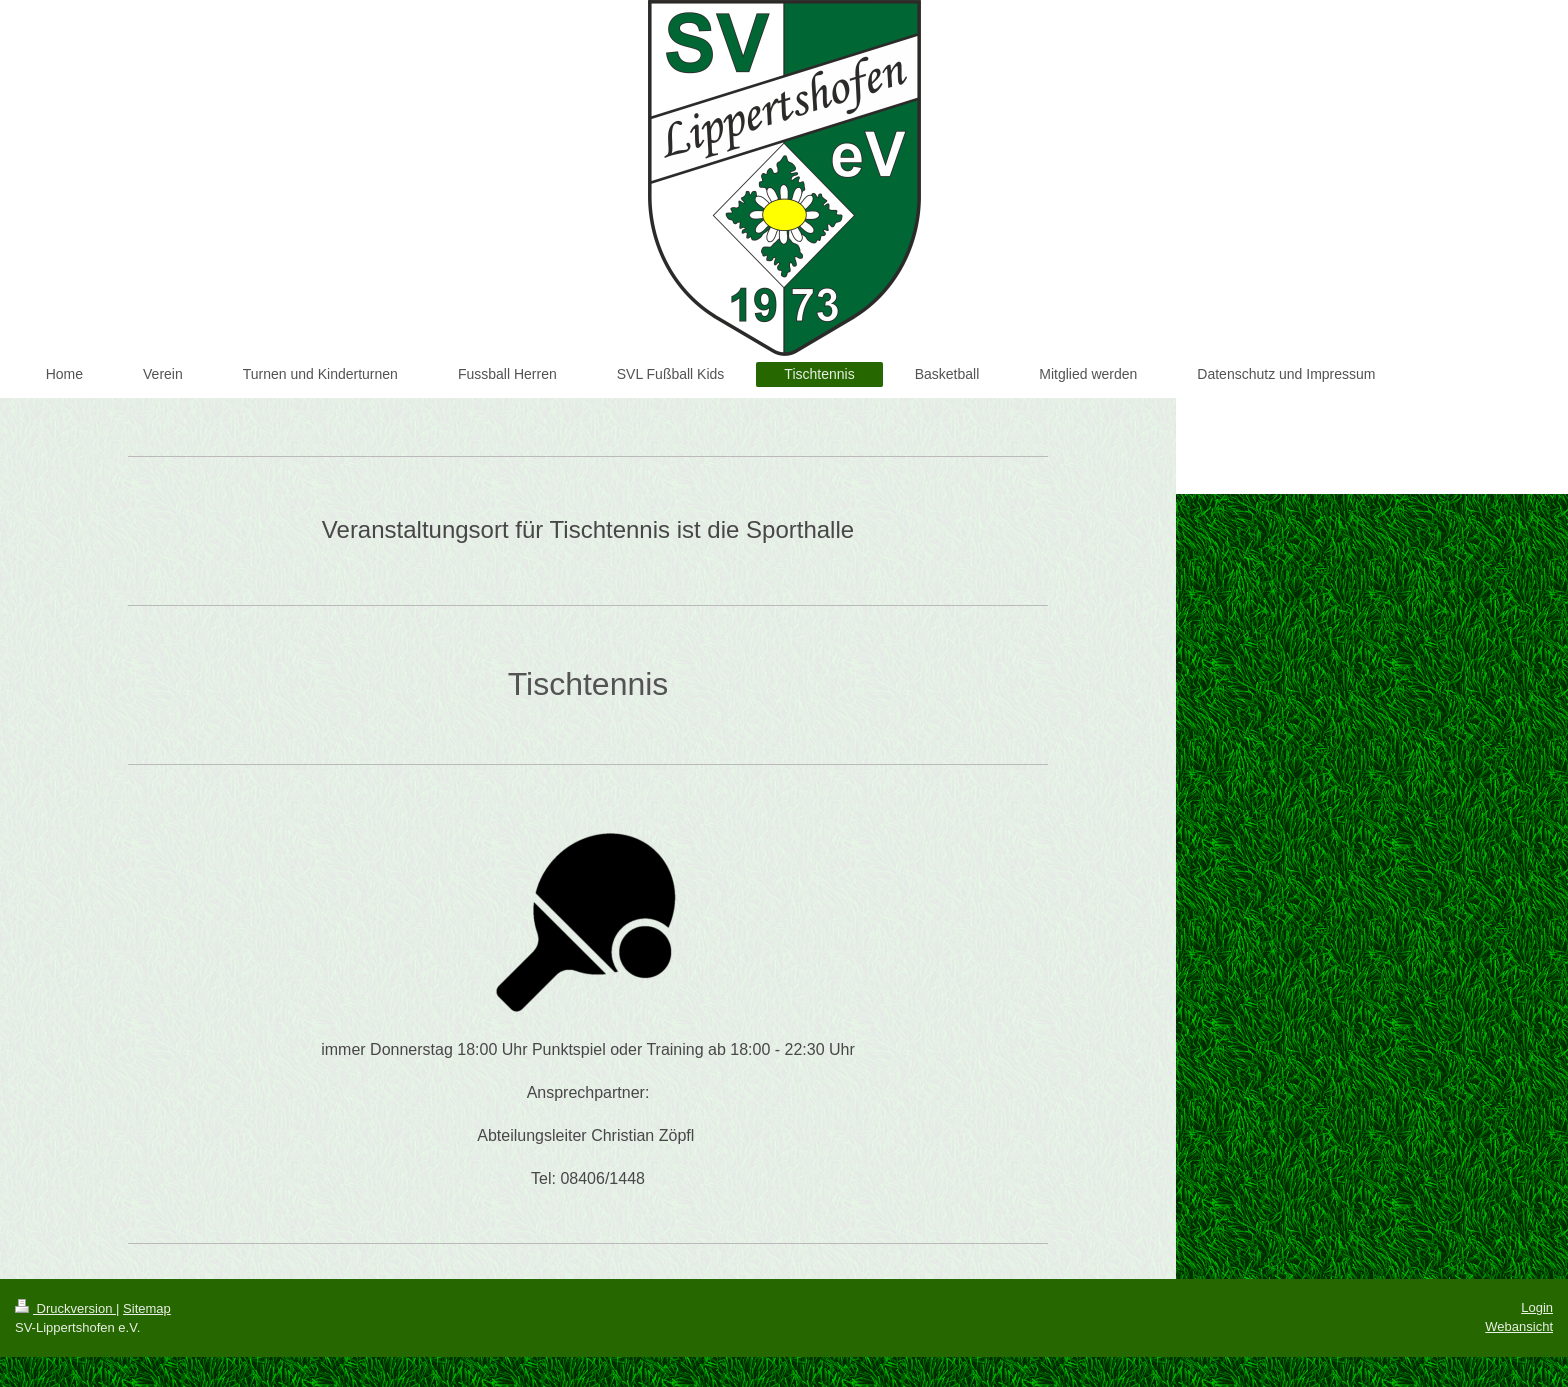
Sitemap (147, 1308)
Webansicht (1519, 1326)
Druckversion (65, 1308)
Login (1537, 1307)
